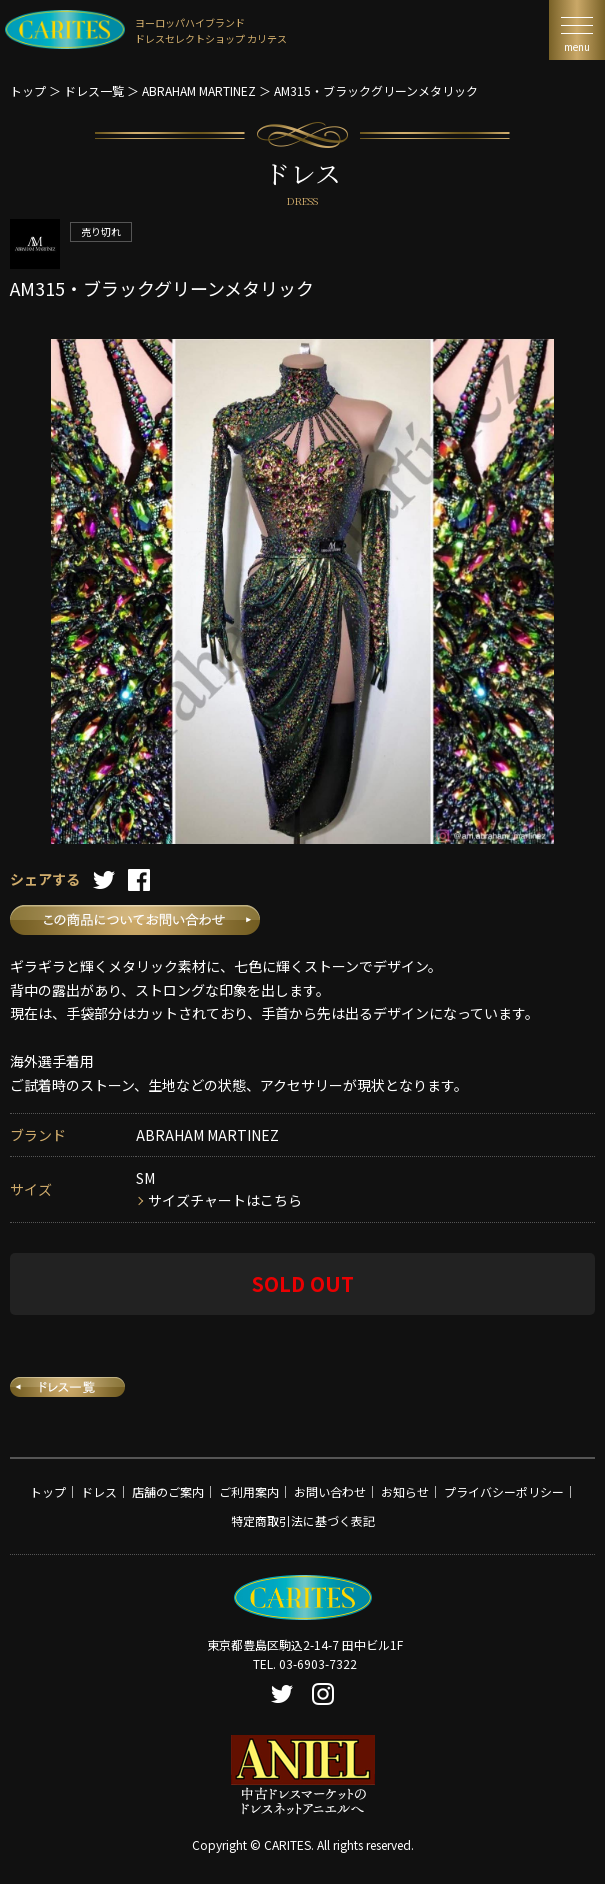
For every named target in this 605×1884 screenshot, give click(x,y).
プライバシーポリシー (504, 1491)
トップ (28, 90)
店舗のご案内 (168, 1491)
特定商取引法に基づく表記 (303, 1520)
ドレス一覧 (94, 90)
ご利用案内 (249, 1491)
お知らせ (405, 1491)
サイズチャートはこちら (225, 1200)
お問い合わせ (330, 1491)
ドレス (99, 1491)
